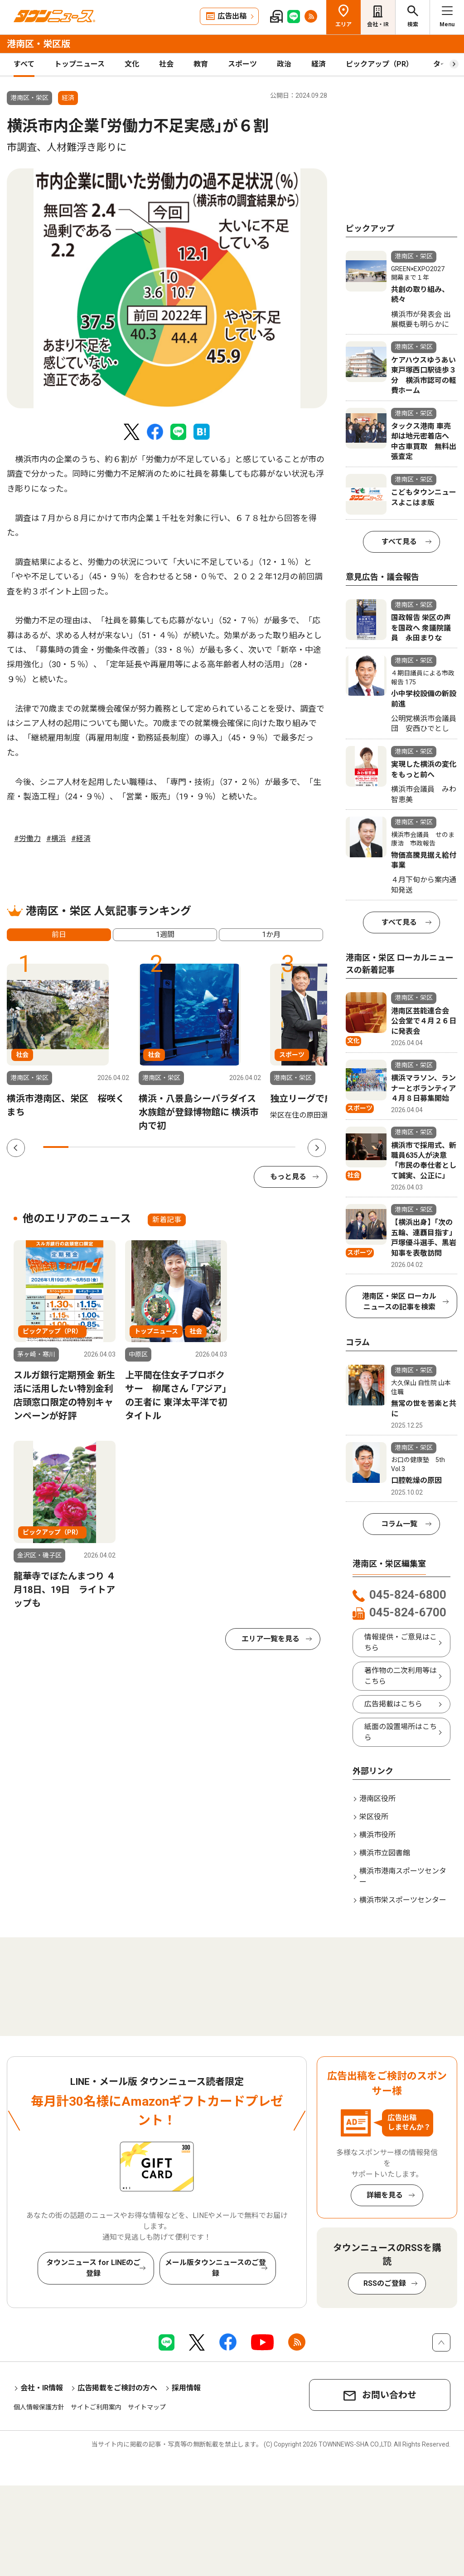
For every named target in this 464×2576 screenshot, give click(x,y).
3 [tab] (106, 1147)
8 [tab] (232, 1147)
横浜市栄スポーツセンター (402, 1900)
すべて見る (399, 541)
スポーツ (242, 64)
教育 (200, 64)
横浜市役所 (377, 1834)
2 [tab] (81, 1147)
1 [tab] (55, 1147)
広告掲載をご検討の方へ (117, 2388)
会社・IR (378, 24)
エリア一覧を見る (271, 1638)
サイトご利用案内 (96, 2407)
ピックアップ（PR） (379, 64)
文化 (132, 64)
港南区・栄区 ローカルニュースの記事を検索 (399, 1301)
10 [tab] (282, 1147)
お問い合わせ (389, 2395)
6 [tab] (181, 1147)
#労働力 (27, 838)
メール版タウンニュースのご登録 (215, 2268)
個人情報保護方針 (39, 2407)
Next (317, 1148)
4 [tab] (131, 1147)
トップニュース (79, 64)
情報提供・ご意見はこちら (400, 1642)
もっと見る (288, 1176)
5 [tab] (156, 1147)
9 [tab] (257, 1147)
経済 (318, 64)
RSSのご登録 (384, 2283)
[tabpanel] (167, 288)
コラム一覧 (399, 1524)
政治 (284, 64)
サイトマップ (147, 2407)
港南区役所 (377, 1798)
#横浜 (56, 838)
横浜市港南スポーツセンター (402, 1876)
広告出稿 (232, 16)
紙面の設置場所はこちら (400, 1732)
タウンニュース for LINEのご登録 (93, 2268)
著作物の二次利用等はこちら (400, 1676)
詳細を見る (385, 2195)
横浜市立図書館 (384, 1853)
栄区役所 (373, 1816)
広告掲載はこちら (393, 1704)
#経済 (81, 838)
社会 (166, 64)
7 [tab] (207, 1147)
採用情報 (186, 2388)
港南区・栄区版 (38, 43)
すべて (24, 64)
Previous (16, 1148)
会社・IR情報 (41, 2388)
